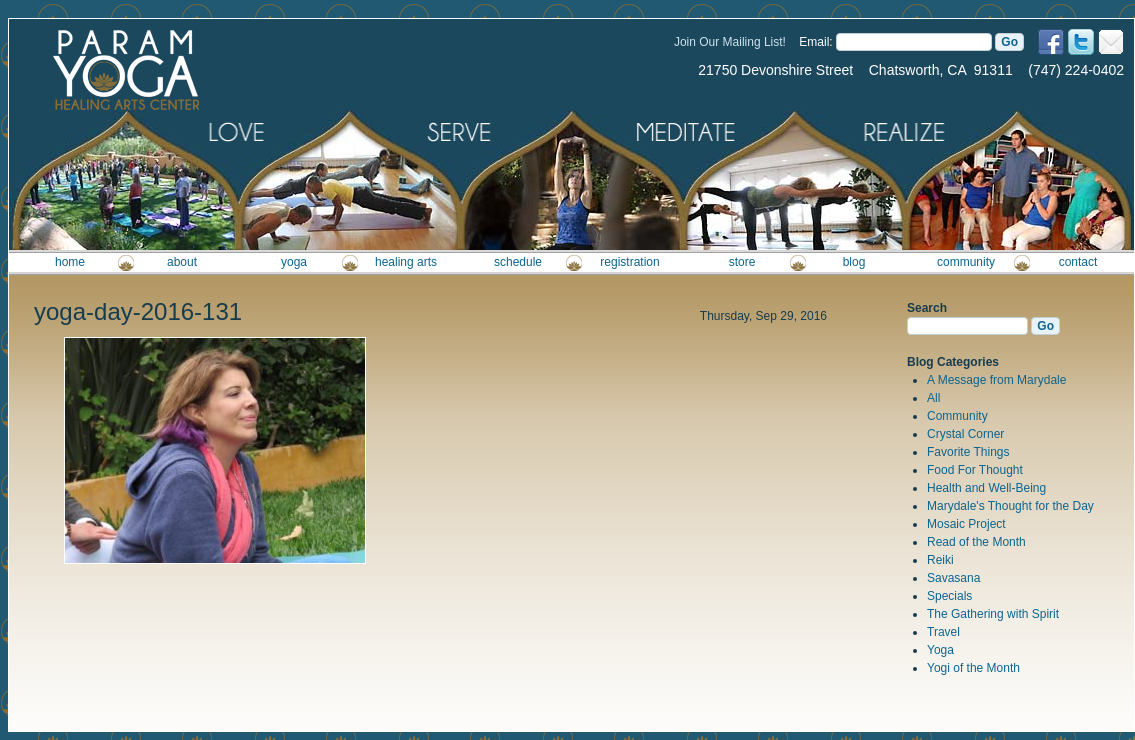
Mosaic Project (966, 524)
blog (854, 262)
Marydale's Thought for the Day (1010, 506)
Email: (815, 42)
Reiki (940, 560)
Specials (949, 596)
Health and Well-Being (986, 488)
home (70, 262)
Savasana (953, 578)
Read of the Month (976, 542)
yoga (294, 262)
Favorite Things (968, 452)
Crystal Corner (965, 434)
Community (957, 416)
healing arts (406, 262)
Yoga (940, 650)
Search (927, 308)
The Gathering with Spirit (993, 614)
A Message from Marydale (996, 380)
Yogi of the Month (973, 668)
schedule (518, 262)
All (933, 398)
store (742, 262)
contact (1078, 262)
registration (629, 262)
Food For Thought (975, 470)
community (966, 262)
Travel (943, 632)
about (182, 262)
